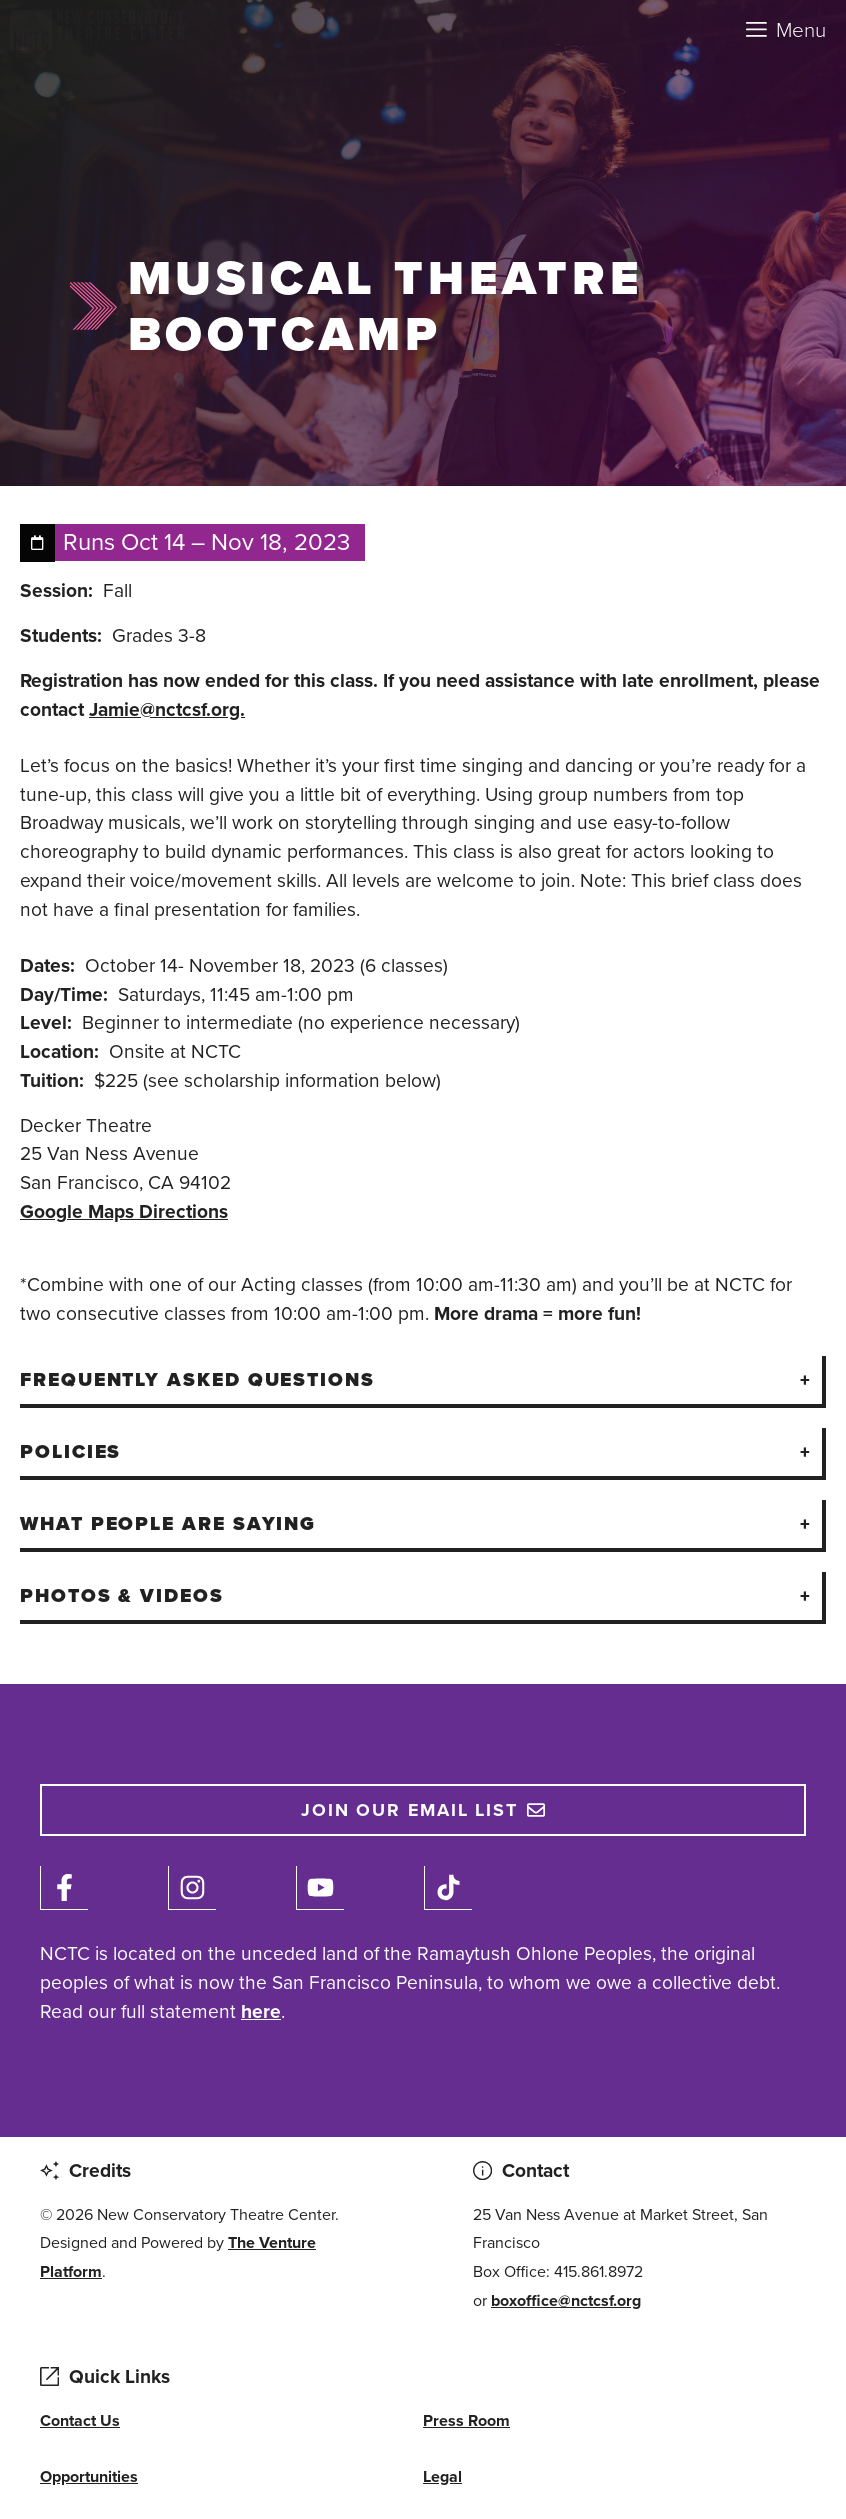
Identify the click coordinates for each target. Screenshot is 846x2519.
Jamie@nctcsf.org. (167, 709)
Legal (442, 2476)
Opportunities (89, 2476)
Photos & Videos (122, 1595)
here (261, 2011)
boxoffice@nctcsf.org (566, 2300)
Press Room (466, 2420)
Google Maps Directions (124, 1211)
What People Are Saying (168, 1523)
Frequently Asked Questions (197, 1379)
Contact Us (80, 2420)
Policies (70, 1451)
